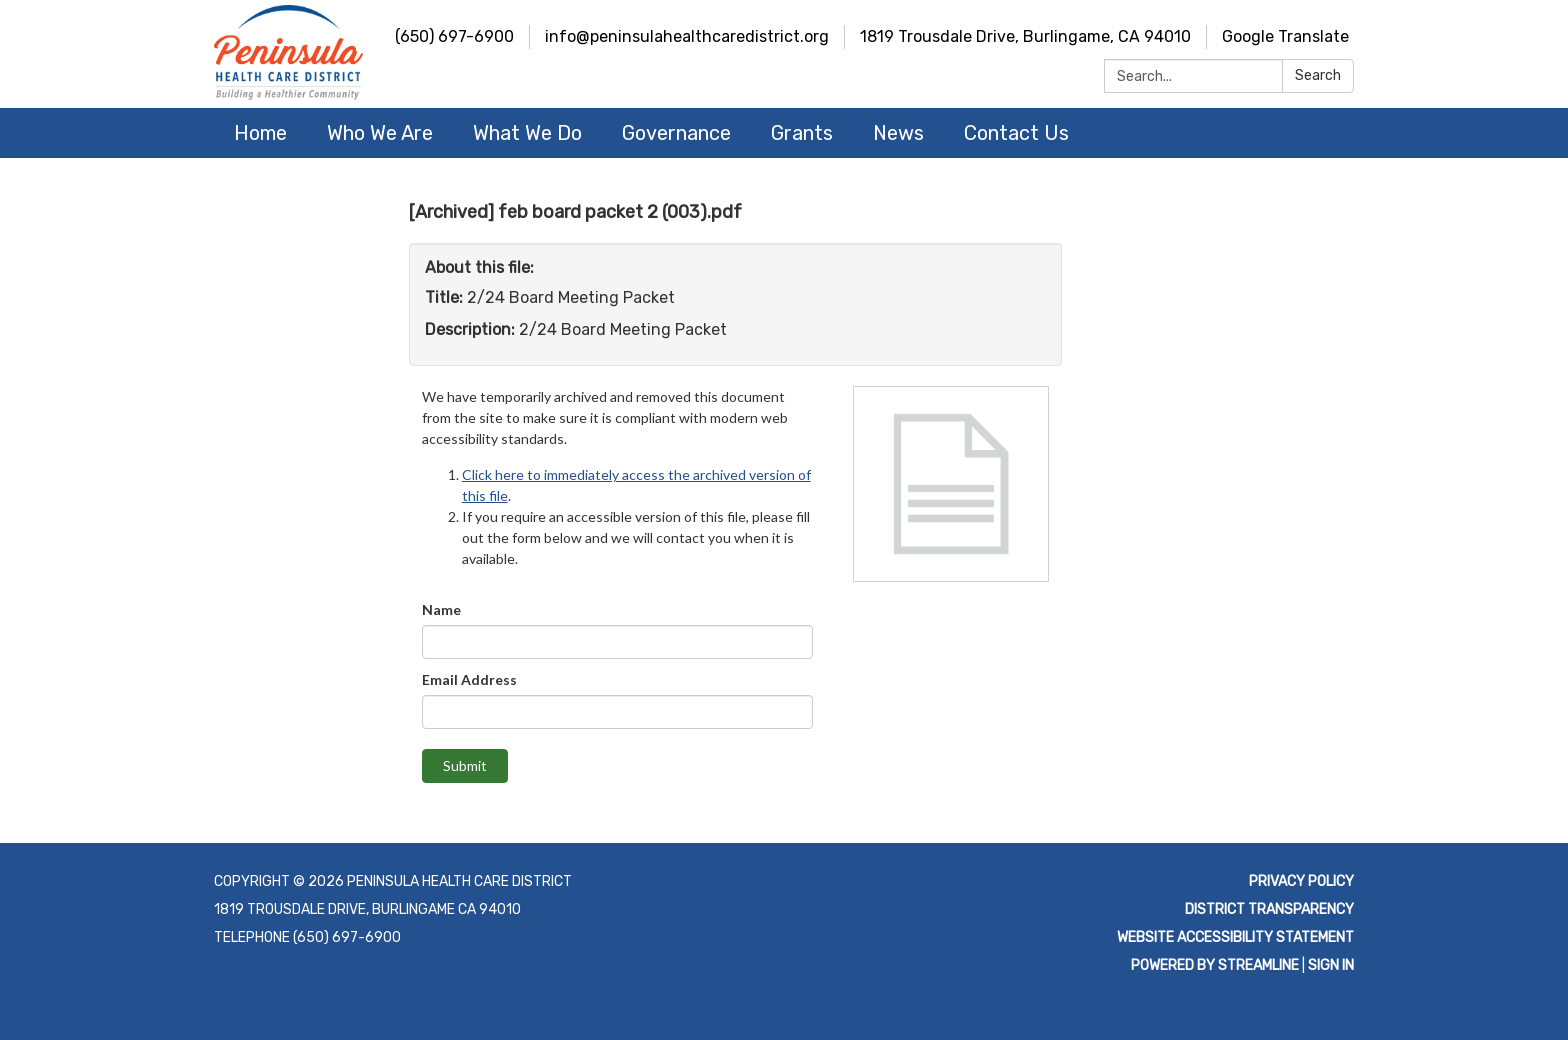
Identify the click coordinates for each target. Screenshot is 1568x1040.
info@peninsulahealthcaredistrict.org (687, 36)
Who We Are (380, 133)
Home (260, 133)
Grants (802, 133)
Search (1318, 75)
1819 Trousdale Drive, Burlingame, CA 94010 (1025, 36)
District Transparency (1269, 909)
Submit (465, 765)
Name (441, 609)
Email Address (469, 679)
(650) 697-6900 (454, 36)
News (898, 133)
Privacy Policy (1301, 881)
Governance (676, 133)
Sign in (1331, 965)
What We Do (527, 133)
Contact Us (1016, 133)
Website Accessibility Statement (1235, 937)
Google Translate (1285, 36)
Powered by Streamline (1215, 965)
